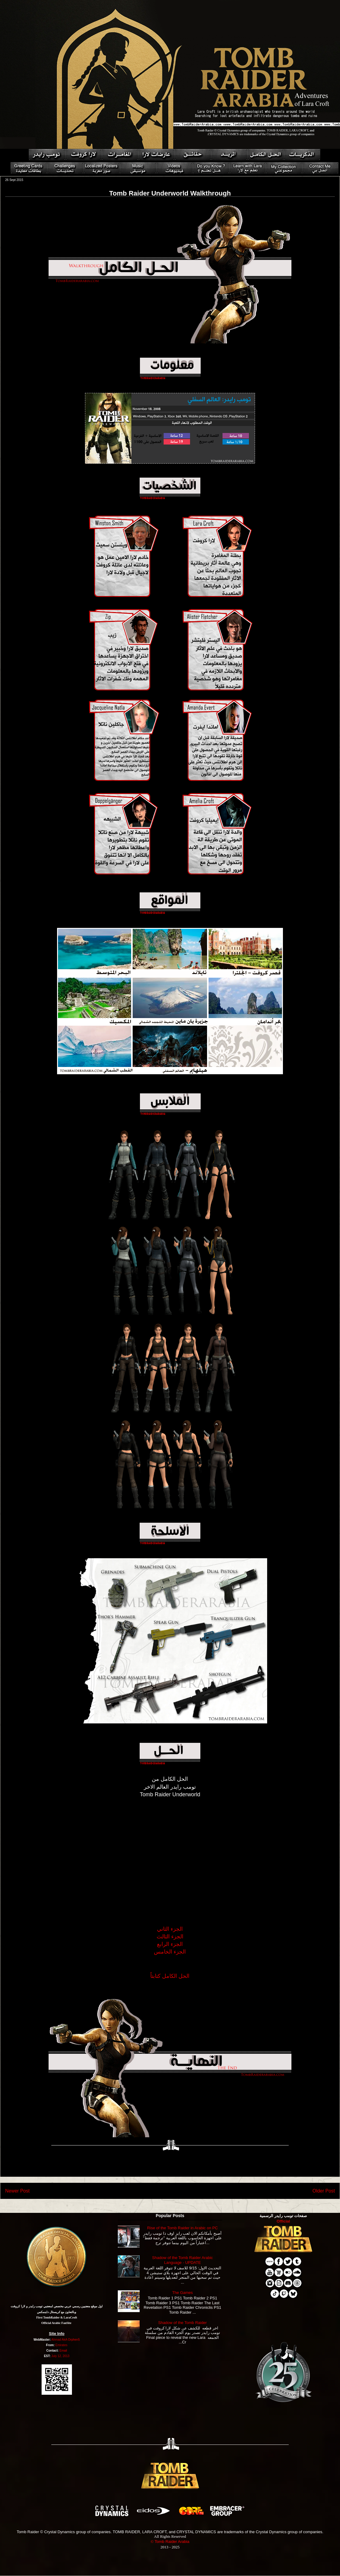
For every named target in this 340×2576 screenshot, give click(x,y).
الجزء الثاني (170, 1929)
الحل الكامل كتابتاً (169, 1976)
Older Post (323, 2190)
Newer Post (17, 2190)
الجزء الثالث (170, 1937)
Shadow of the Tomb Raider (182, 2322)
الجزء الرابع (170, 1944)
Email (63, 2350)
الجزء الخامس (170, 1952)
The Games (182, 2292)
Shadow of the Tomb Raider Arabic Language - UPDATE (182, 2260)
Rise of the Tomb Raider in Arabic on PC (182, 2228)
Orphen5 (74, 2339)
